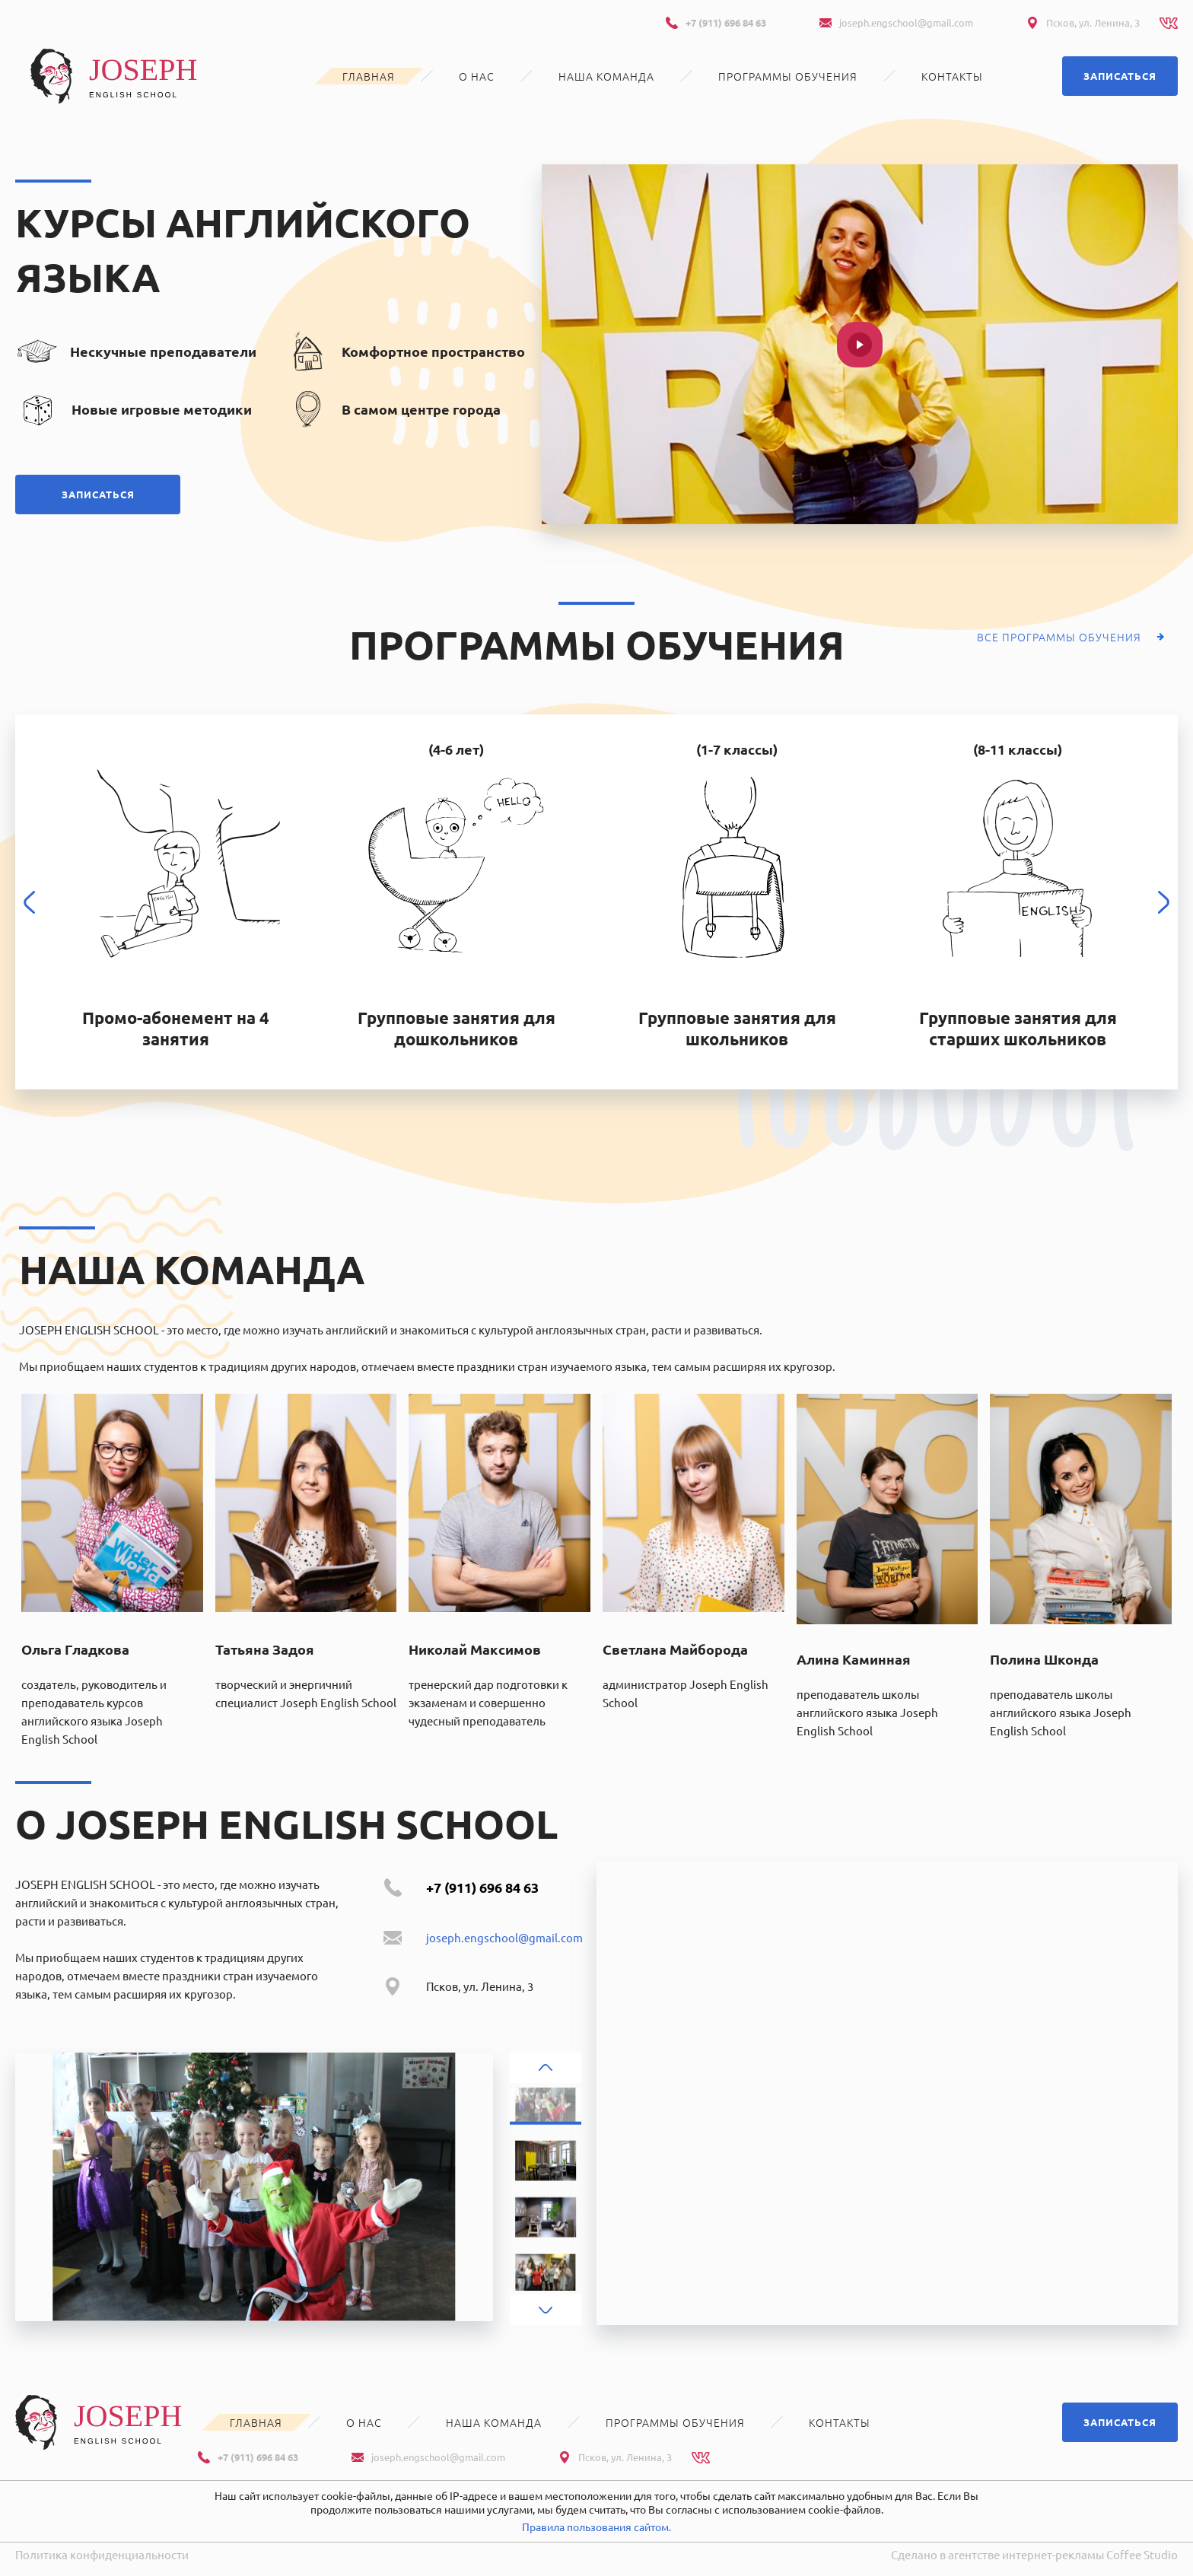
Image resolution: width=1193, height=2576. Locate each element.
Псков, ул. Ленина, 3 (1093, 22)
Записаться (1119, 75)
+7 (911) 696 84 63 (726, 22)
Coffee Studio (1142, 2554)
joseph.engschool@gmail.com (906, 22)
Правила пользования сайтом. (596, 2526)
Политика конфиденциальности (102, 2554)
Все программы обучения (1059, 636)
